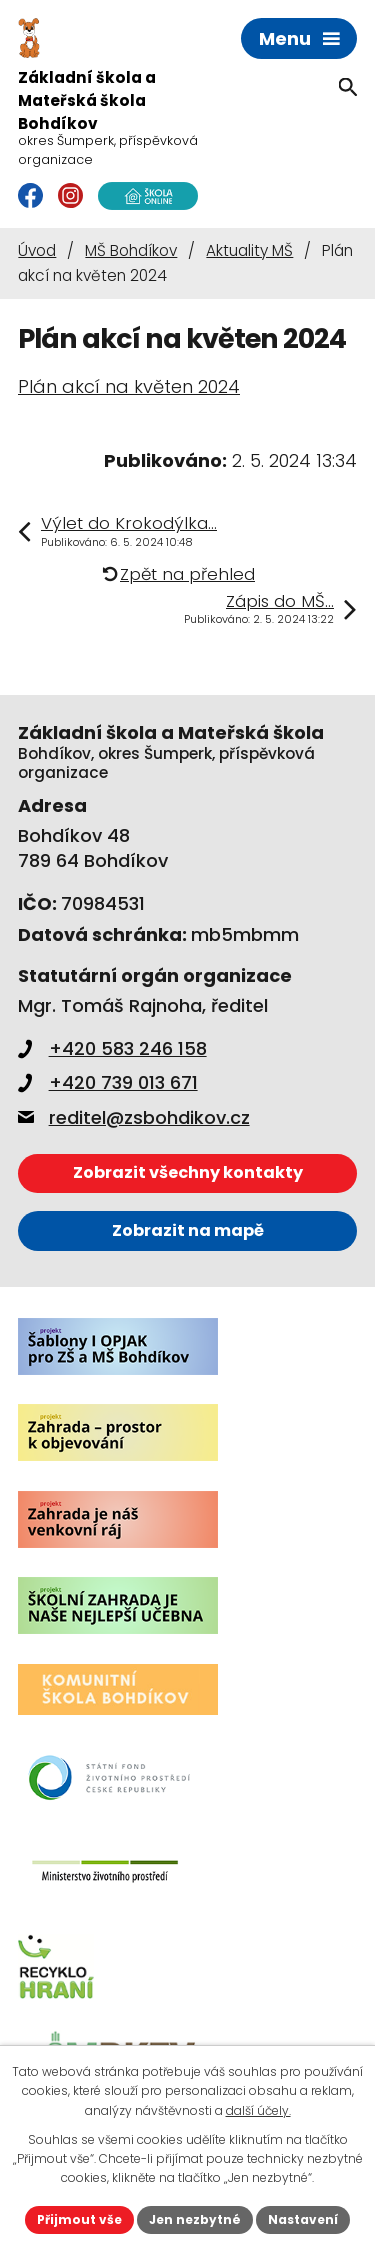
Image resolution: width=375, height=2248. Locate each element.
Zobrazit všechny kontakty (188, 1172)
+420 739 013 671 (108, 1082)
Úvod (37, 250)
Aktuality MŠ (249, 250)
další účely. (258, 2110)
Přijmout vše (79, 2219)
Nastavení (303, 2219)
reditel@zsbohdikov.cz (134, 1117)
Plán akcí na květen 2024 (129, 386)
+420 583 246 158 (112, 1048)
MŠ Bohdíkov (131, 250)
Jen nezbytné (195, 2219)
